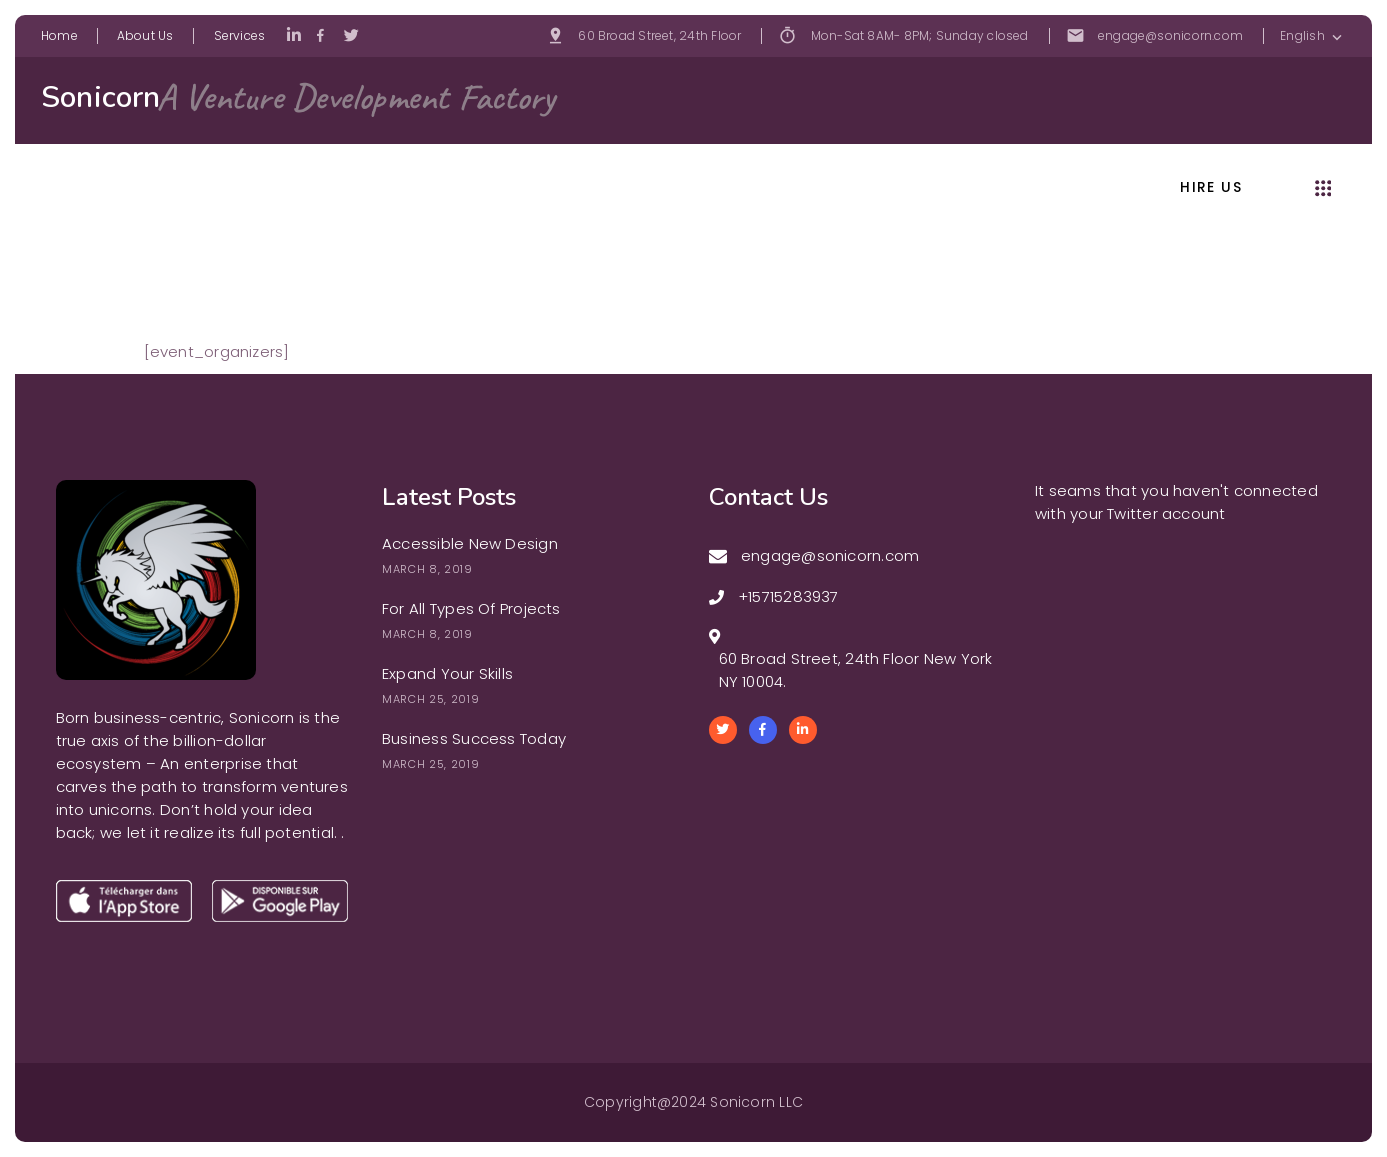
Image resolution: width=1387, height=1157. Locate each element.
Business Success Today (474, 738)
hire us (1211, 188)
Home (59, 35)
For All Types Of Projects (471, 608)
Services (240, 35)
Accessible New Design (470, 543)
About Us (145, 35)
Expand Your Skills (447, 673)
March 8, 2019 (427, 569)
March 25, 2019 (430, 699)
